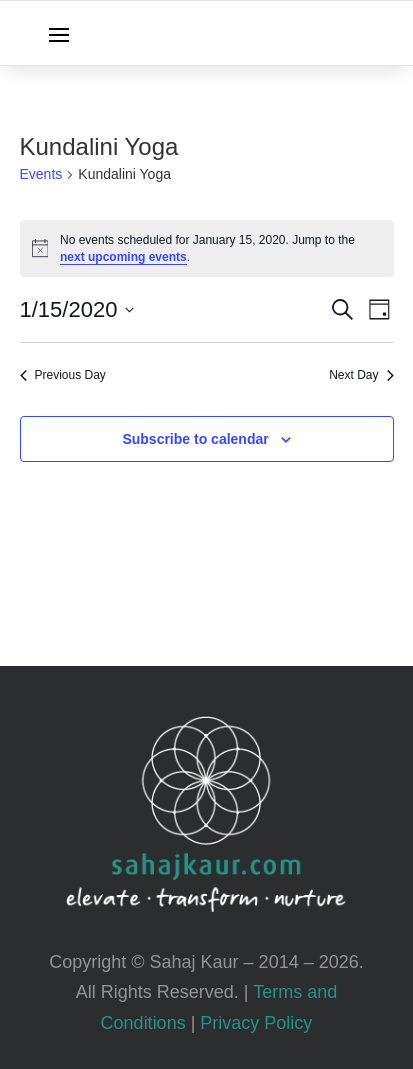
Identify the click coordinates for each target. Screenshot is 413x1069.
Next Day (361, 375)
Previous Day (63, 375)
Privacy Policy (256, 1023)
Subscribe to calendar (195, 439)
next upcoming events (123, 257)
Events (41, 174)
